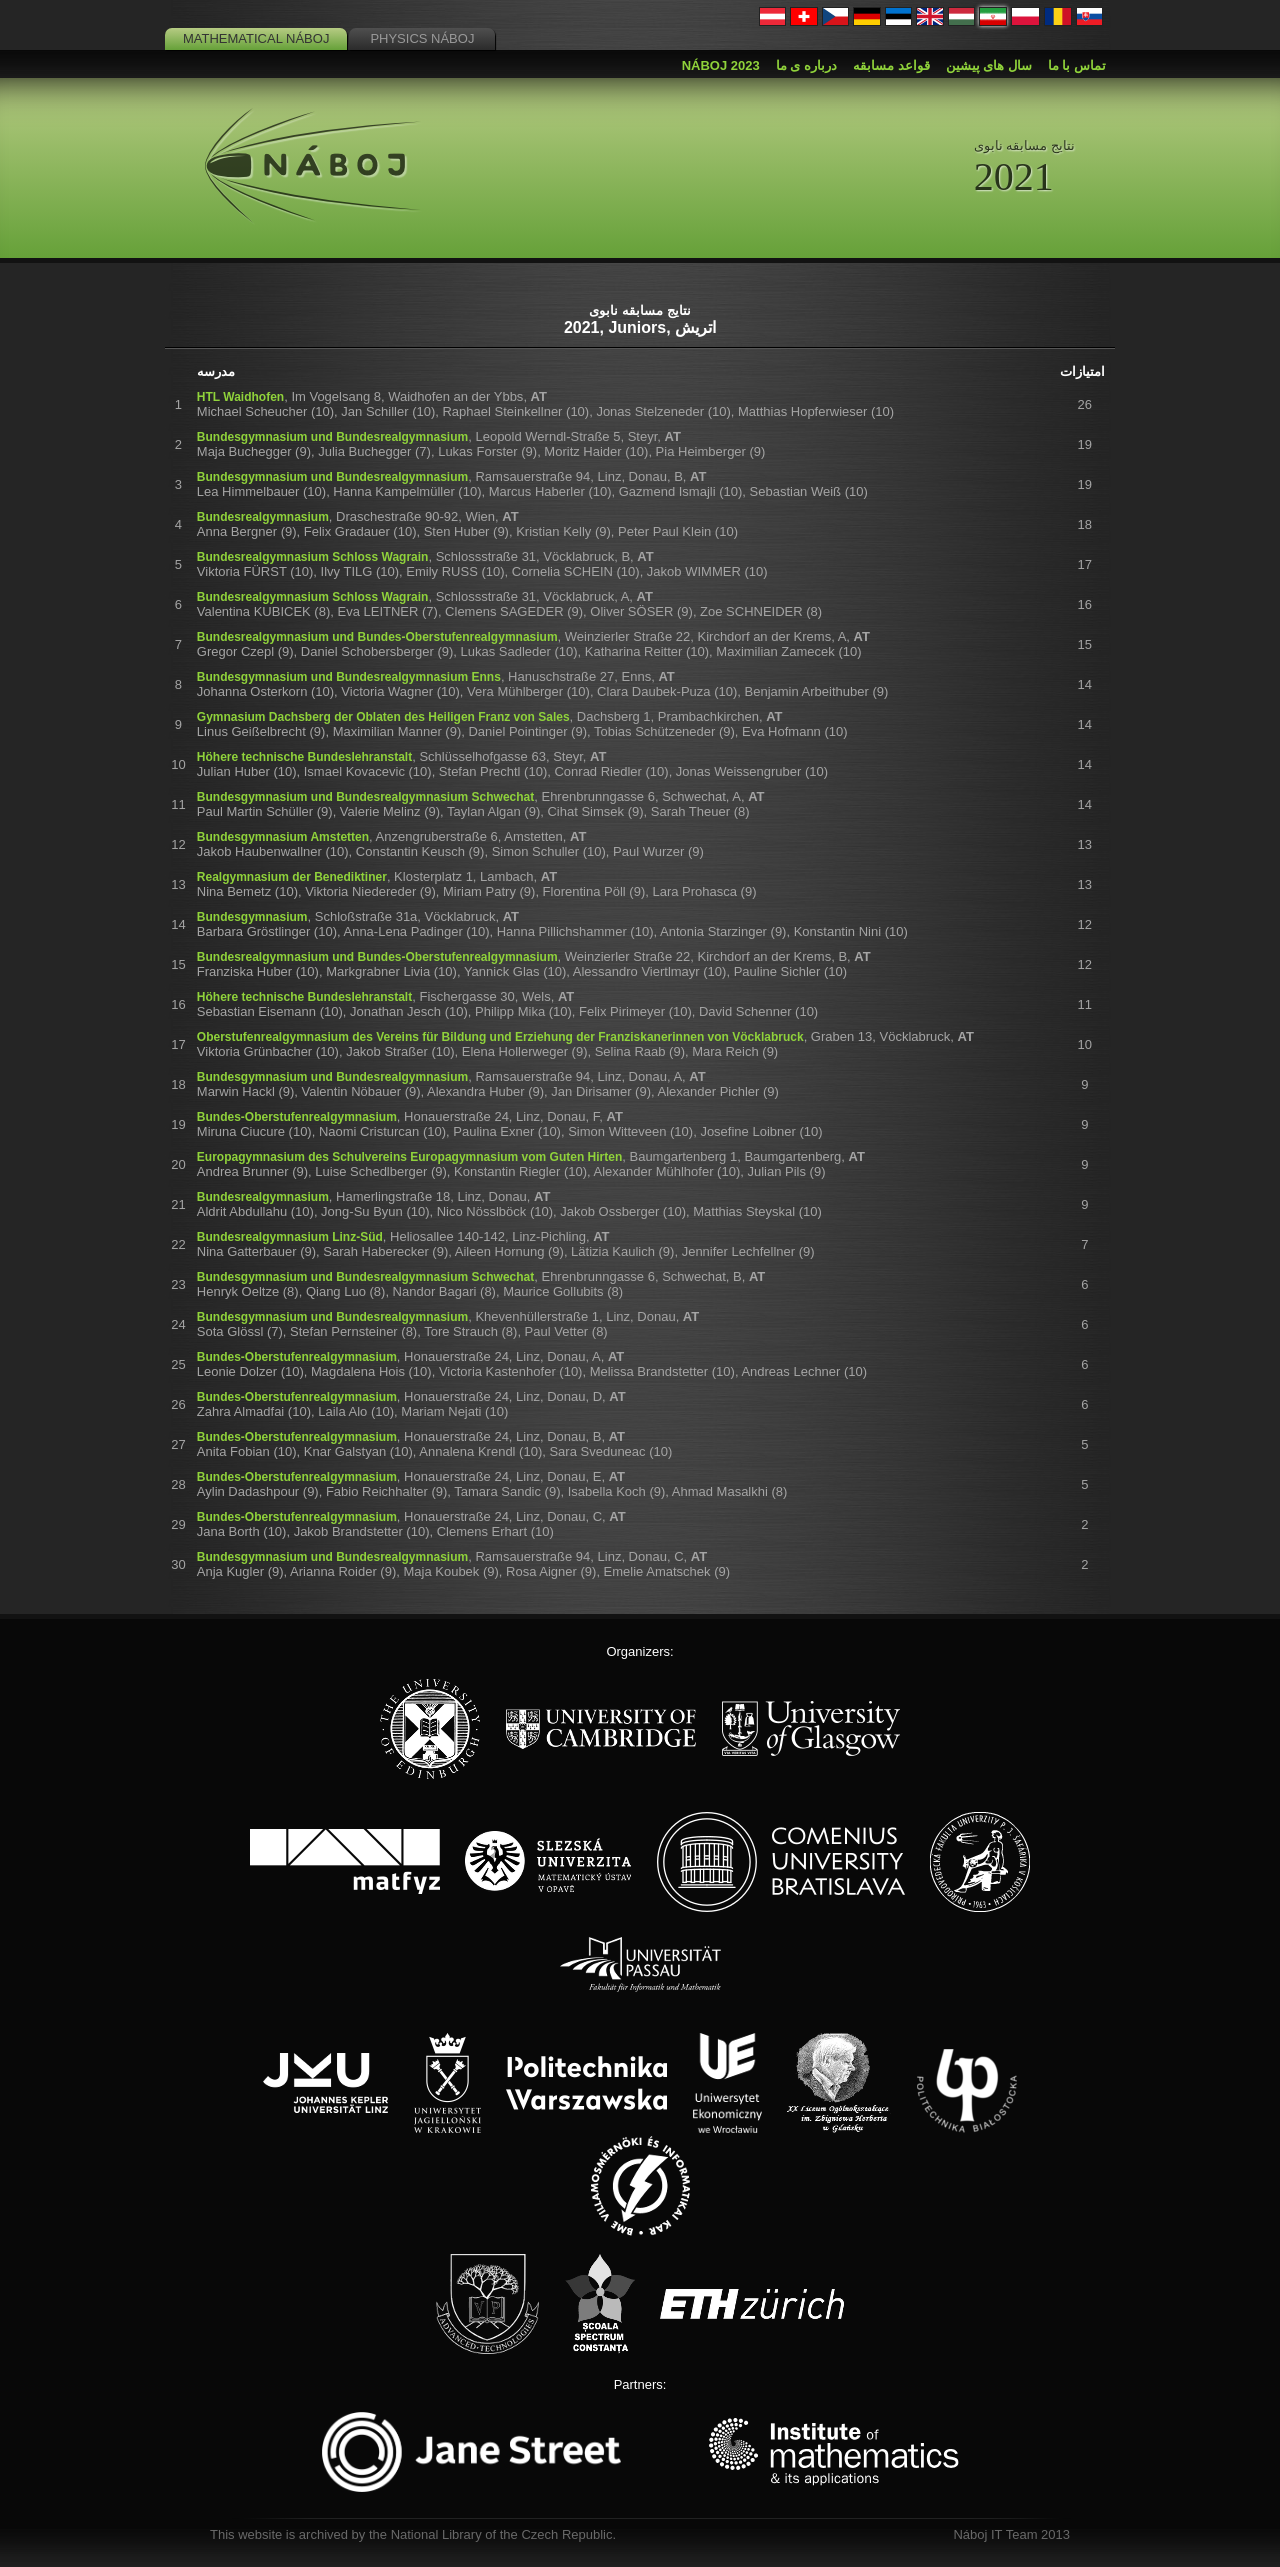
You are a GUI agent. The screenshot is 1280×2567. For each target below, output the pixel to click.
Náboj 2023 (721, 65)
